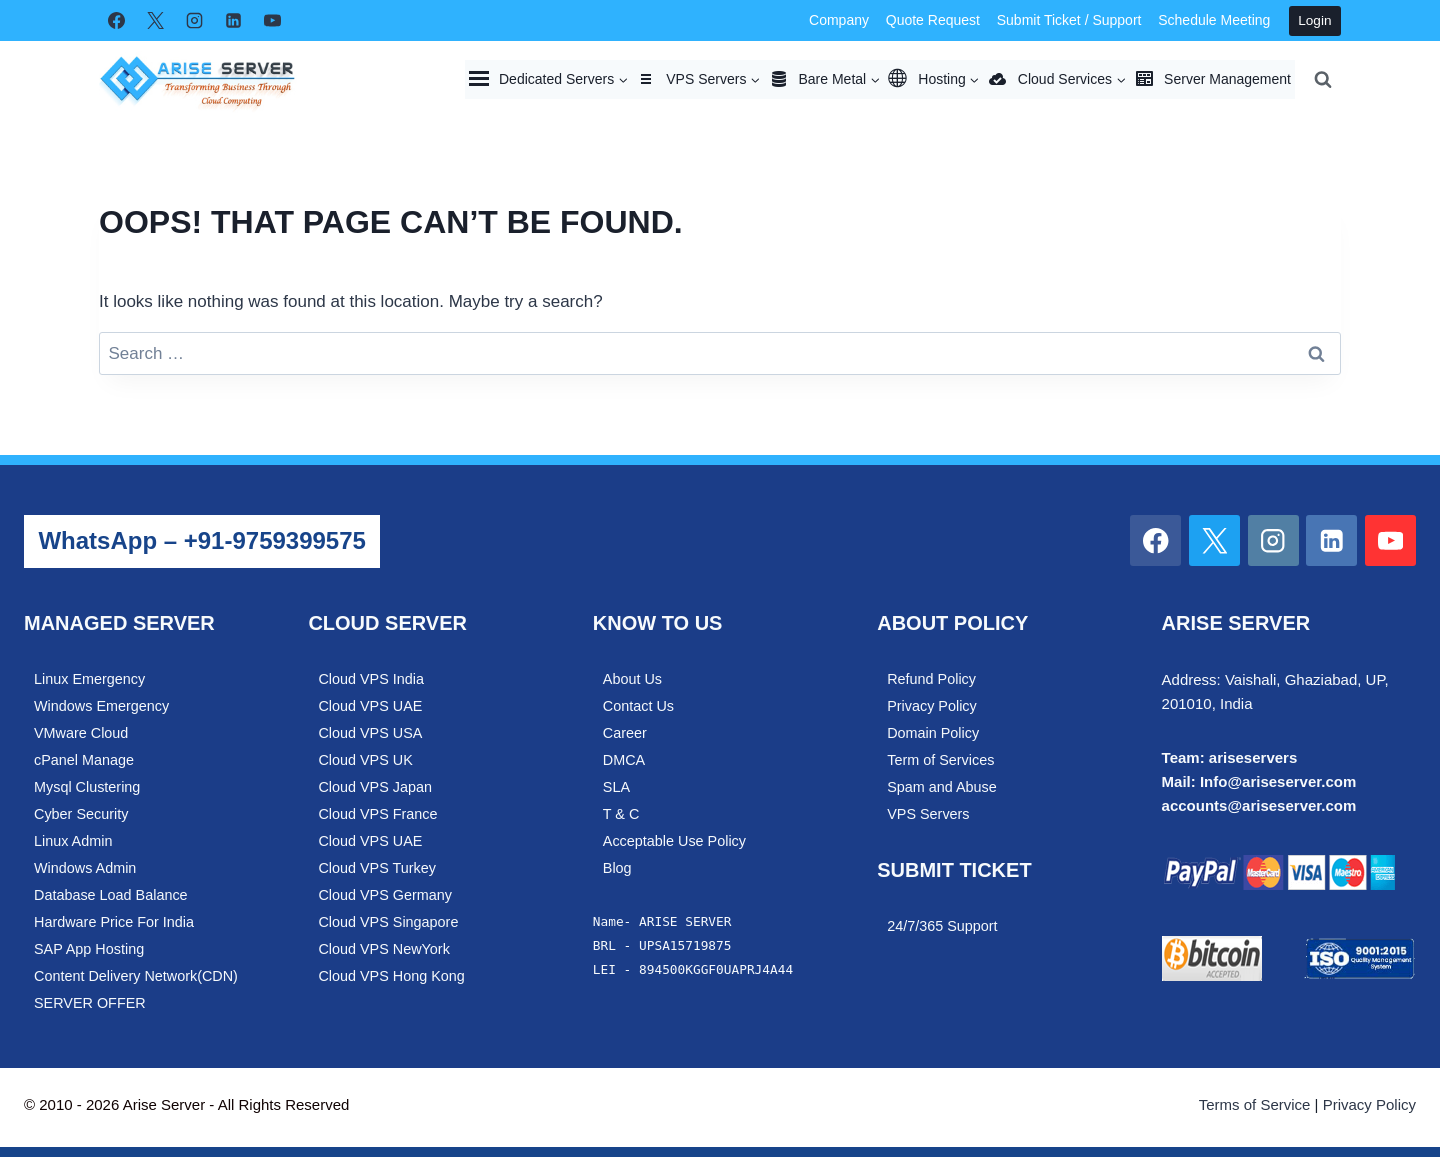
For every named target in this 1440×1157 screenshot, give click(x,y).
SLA (616, 787)
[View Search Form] (1323, 79)
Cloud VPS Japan (375, 787)
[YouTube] (272, 21)
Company (839, 20)
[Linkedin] (233, 21)
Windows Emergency (101, 706)
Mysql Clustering (87, 787)
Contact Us (638, 706)
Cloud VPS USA (370, 733)
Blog (617, 868)
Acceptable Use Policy (674, 841)
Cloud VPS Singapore (388, 922)
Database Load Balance (111, 895)
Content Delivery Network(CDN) (136, 976)
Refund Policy (931, 679)
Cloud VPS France (377, 814)
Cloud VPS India (371, 679)
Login (1314, 20)
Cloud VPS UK (365, 760)
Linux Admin (73, 841)
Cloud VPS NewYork (383, 949)
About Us (632, 679)
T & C (621, 814)
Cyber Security (81, 814)
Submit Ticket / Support (1069, 20)
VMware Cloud (81, 733)
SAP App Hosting (89, 949)
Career (625, 733)
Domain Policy (933, 733)
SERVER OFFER (90, 1003)
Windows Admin (85, 868)
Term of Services (940, 760)
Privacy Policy (932, 706)
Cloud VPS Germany (385, 895)
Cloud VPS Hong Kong (391, 976)
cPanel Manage (84, 760)
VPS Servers (928, 814)
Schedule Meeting (1214, 20)
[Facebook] (116, 21)
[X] (155, 21)
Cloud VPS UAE (370, 706)
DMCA (624, 760)
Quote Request (933, 20)
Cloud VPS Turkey (377, 868)
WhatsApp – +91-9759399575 (202, 540)
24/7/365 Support (942, 926)
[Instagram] (194, 21)
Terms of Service (1255, 1104)
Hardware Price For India (114, 922)
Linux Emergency (89, 679)
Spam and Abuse (942, 787)
